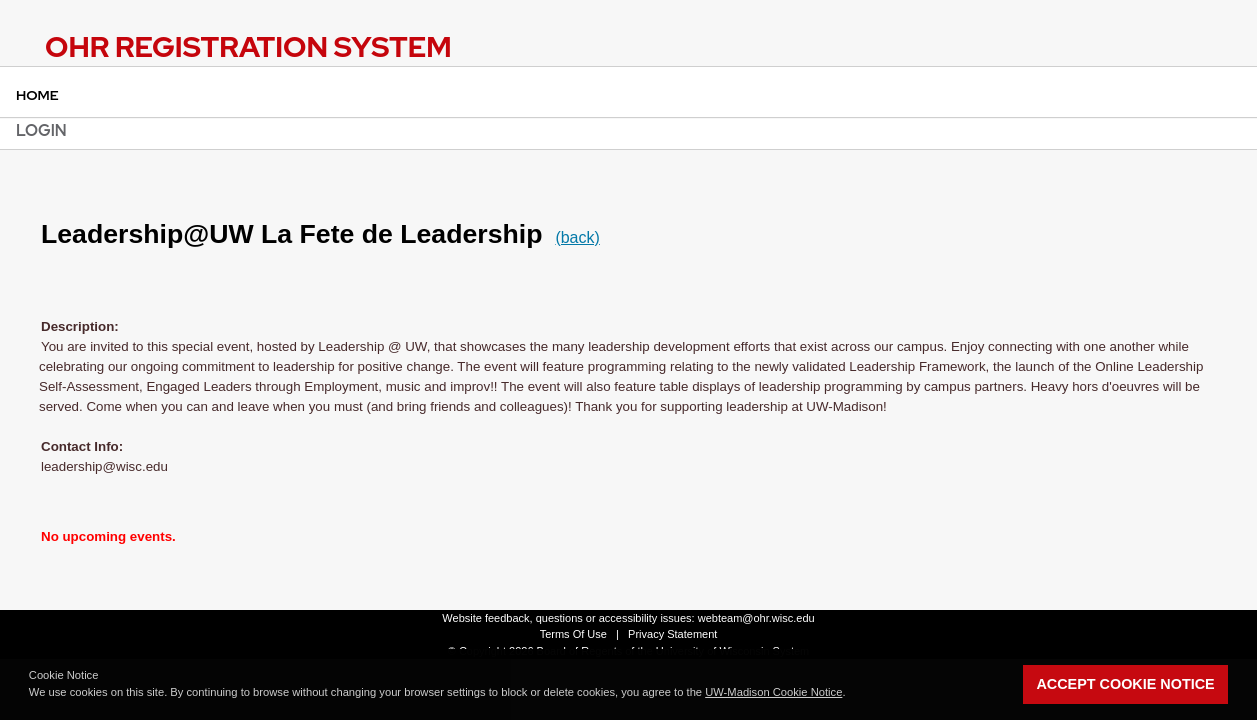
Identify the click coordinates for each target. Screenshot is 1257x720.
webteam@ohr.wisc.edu (756, 618)
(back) (577, 237)
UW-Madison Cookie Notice (773, 692)
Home (37, 95)
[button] (851, 694)
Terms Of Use (573, 634)
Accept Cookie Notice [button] (1125, 684)
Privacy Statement (672, 634)
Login (41, 130)
